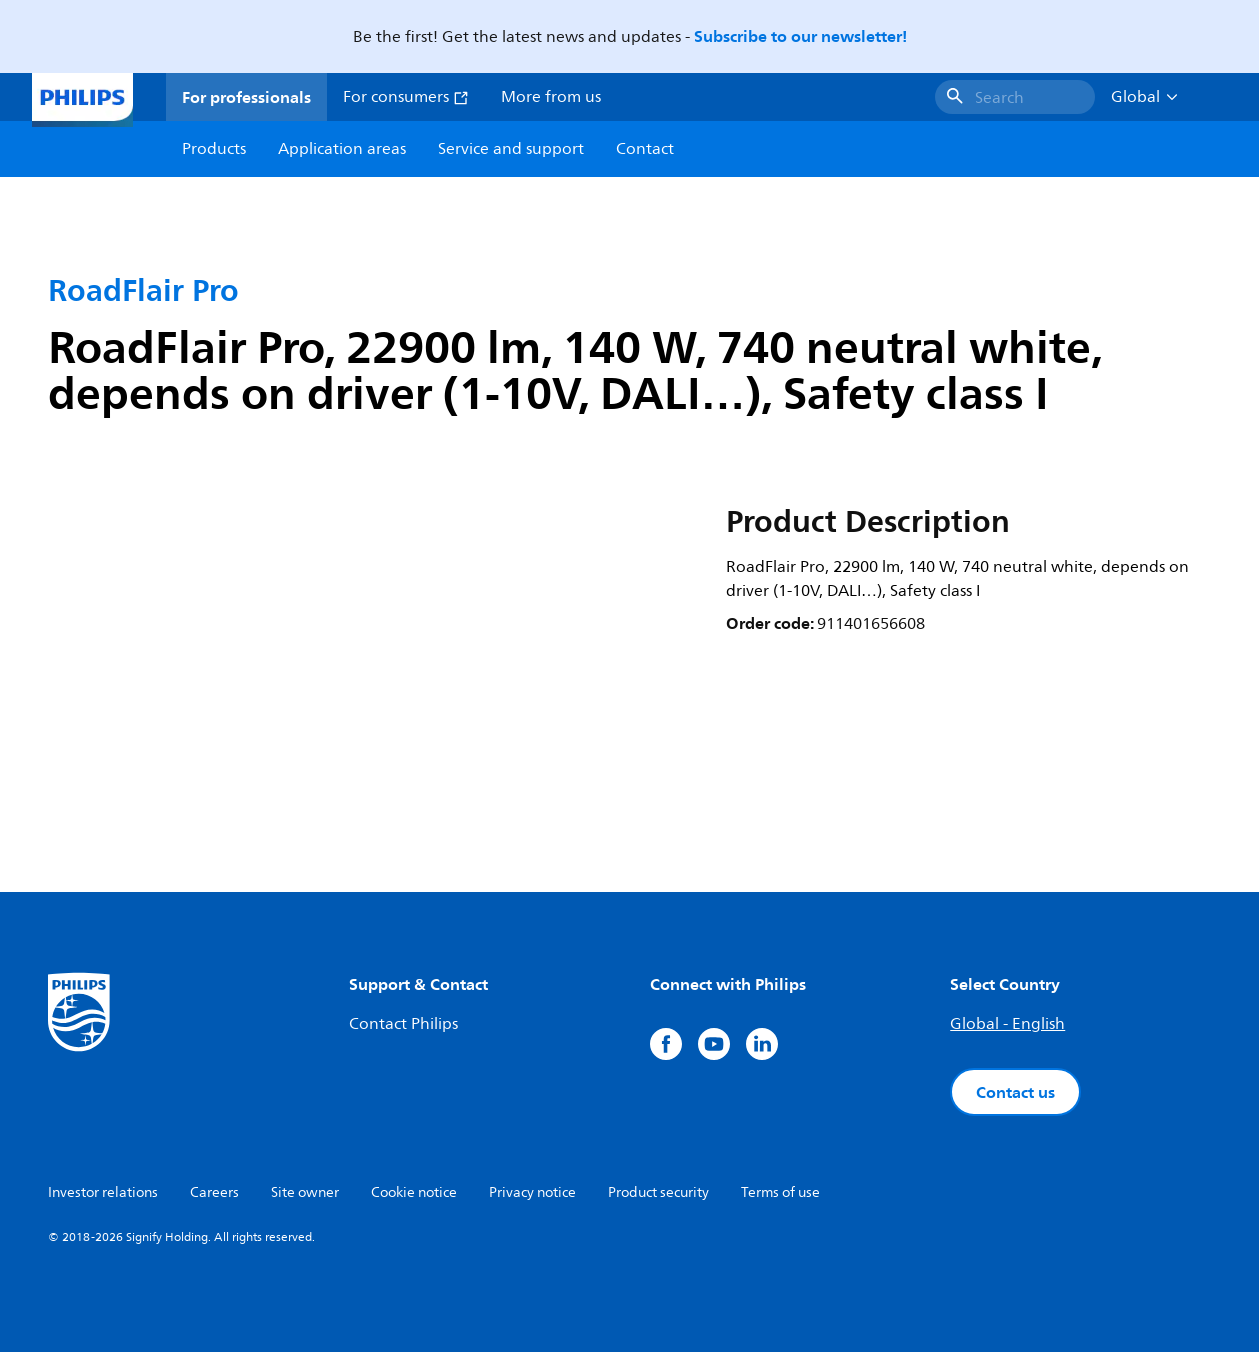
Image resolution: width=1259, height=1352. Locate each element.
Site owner (305, 1192)
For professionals (246, 97)
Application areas (342, 149)
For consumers (406, 97)
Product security (658, 1192)
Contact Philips (403, 1024)
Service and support (511, 149)
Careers (214, 1192)
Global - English (1007, 1024)
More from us (551, 97)
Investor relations (103, 1192)
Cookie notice (414, 1192)
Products (214, 149)
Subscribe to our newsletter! (800, 36)
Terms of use (780, 1192)
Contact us (1015, 1092)
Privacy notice (532, 1192)
